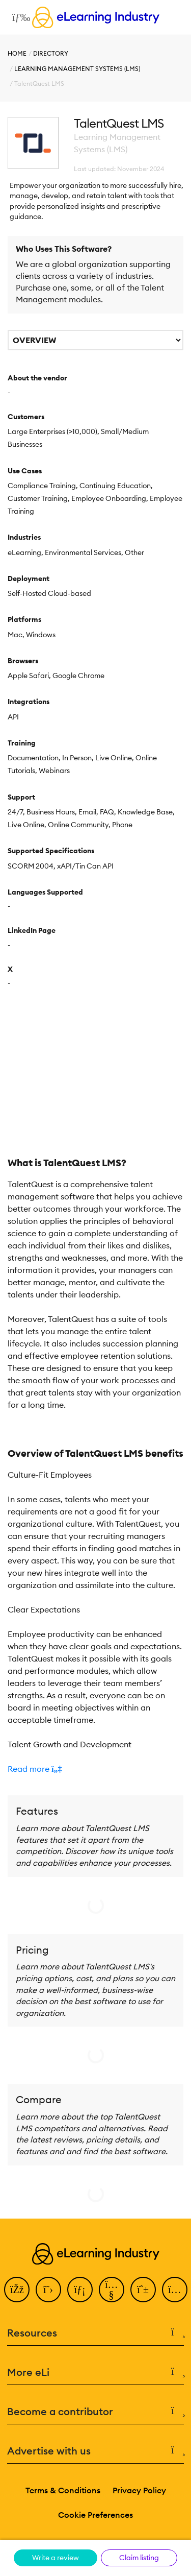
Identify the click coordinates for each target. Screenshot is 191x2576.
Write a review (55, 2557)
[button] (95, 1769)
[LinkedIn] (80, 2289)
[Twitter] (48, 2289)
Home (17, 53)
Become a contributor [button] (95, 2411)
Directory (50, 53)
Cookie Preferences (95, 2515)
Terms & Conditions (62, 2490)
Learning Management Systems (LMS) (77, 69)
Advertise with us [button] (95, 2451)
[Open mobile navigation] (18, 17)
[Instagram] (174, 2289)
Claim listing (139, 2557)
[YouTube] (111, 2289)
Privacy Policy (139, 2490)
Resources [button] (95, 2333)
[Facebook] (17, 2289)
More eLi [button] (95, 2372)
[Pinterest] (143, 2289)
